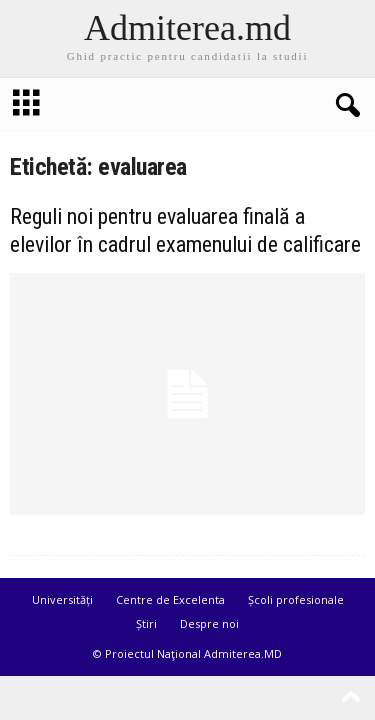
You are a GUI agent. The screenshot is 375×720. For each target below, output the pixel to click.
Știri (146, 623)
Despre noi (209, 623)
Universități (62, 599)
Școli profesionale (296, 599)
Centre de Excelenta (170, 599)
